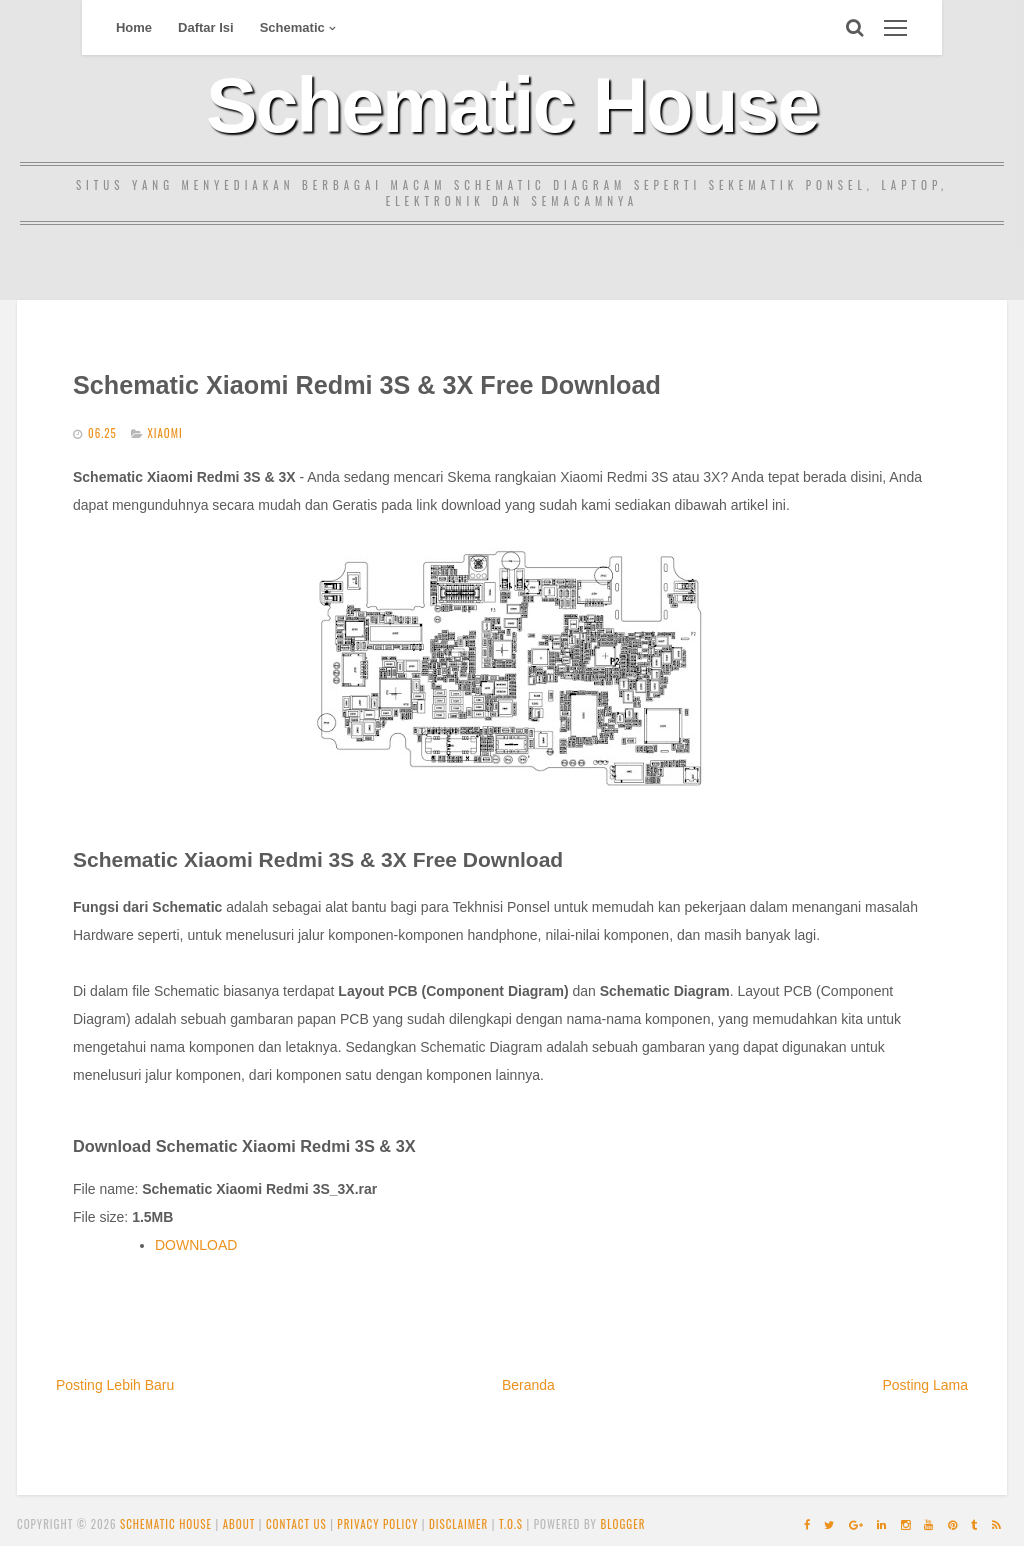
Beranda (528, 1385)
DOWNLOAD (196, 1245)
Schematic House (512, 105)
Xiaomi (164, 433)
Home (134, 27)
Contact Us (296, 1524)
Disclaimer (458, 1524)
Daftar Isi (206, 27)
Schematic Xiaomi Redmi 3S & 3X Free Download (367, 385)
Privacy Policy (377, 1524)
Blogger (622, 1524)
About (239, 1524)
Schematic (292, 27)
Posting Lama (925, 1385)
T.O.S (511, 1524)
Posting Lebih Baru (115, 1385)
